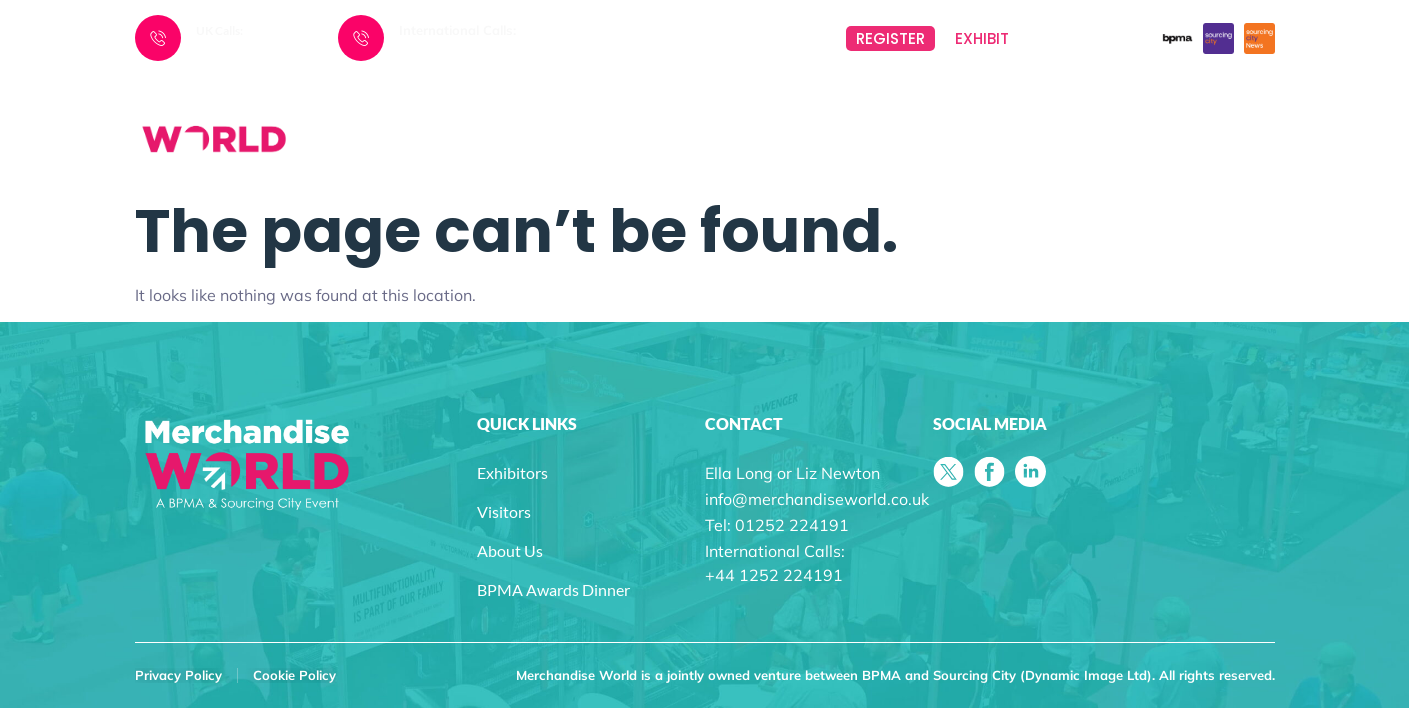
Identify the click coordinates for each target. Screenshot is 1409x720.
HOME (486, 113)
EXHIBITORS (802, 113)
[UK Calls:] (158, 38)
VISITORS (982, 113)
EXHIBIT (982, 38)
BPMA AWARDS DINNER (1191, 113)
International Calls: (457, 30)
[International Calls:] (361, 38)
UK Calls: (219, 30)
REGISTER (890, 38)
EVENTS (628, 113)
